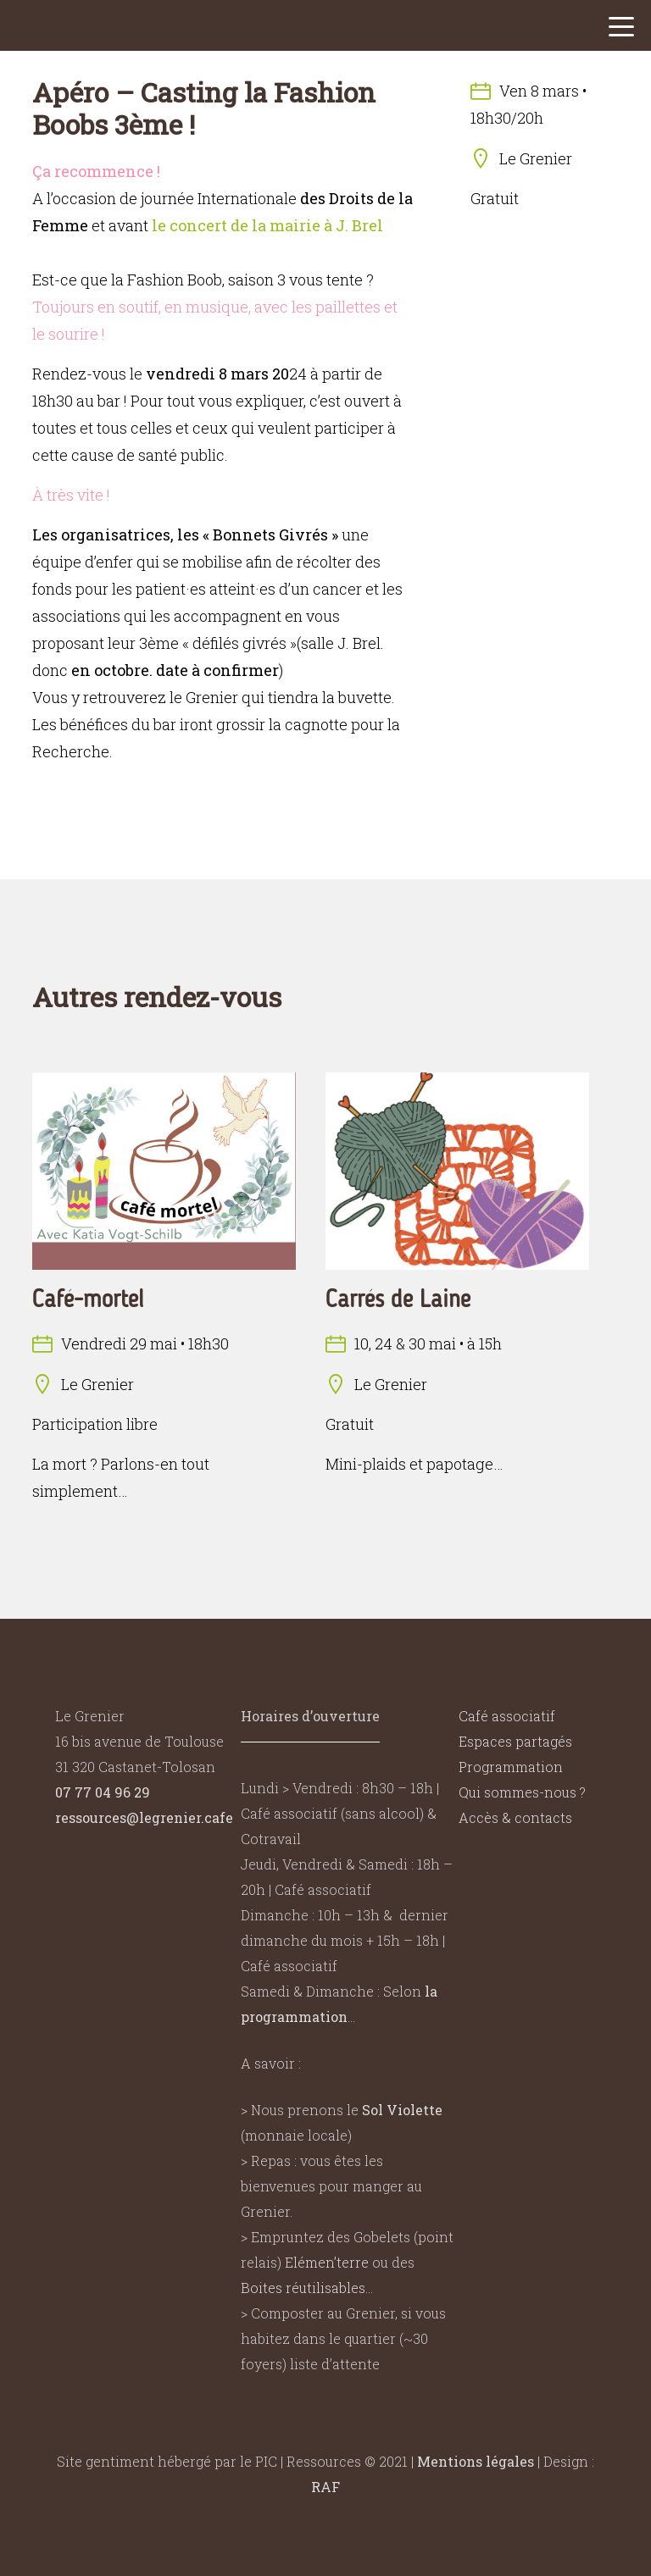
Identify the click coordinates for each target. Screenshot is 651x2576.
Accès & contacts (515, 1817)
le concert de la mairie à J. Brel (267, 225)
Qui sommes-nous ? (522, 1792)
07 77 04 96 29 (102, 1792)
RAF (325, 2487)
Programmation (511, 1767)
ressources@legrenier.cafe (144, 1817)
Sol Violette (402, 2110)
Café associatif (507, 1716)
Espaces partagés (515, 1741)
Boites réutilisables (303, 2287)
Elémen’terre (327, 2262)
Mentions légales (475, 2461)
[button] (621, 31)
